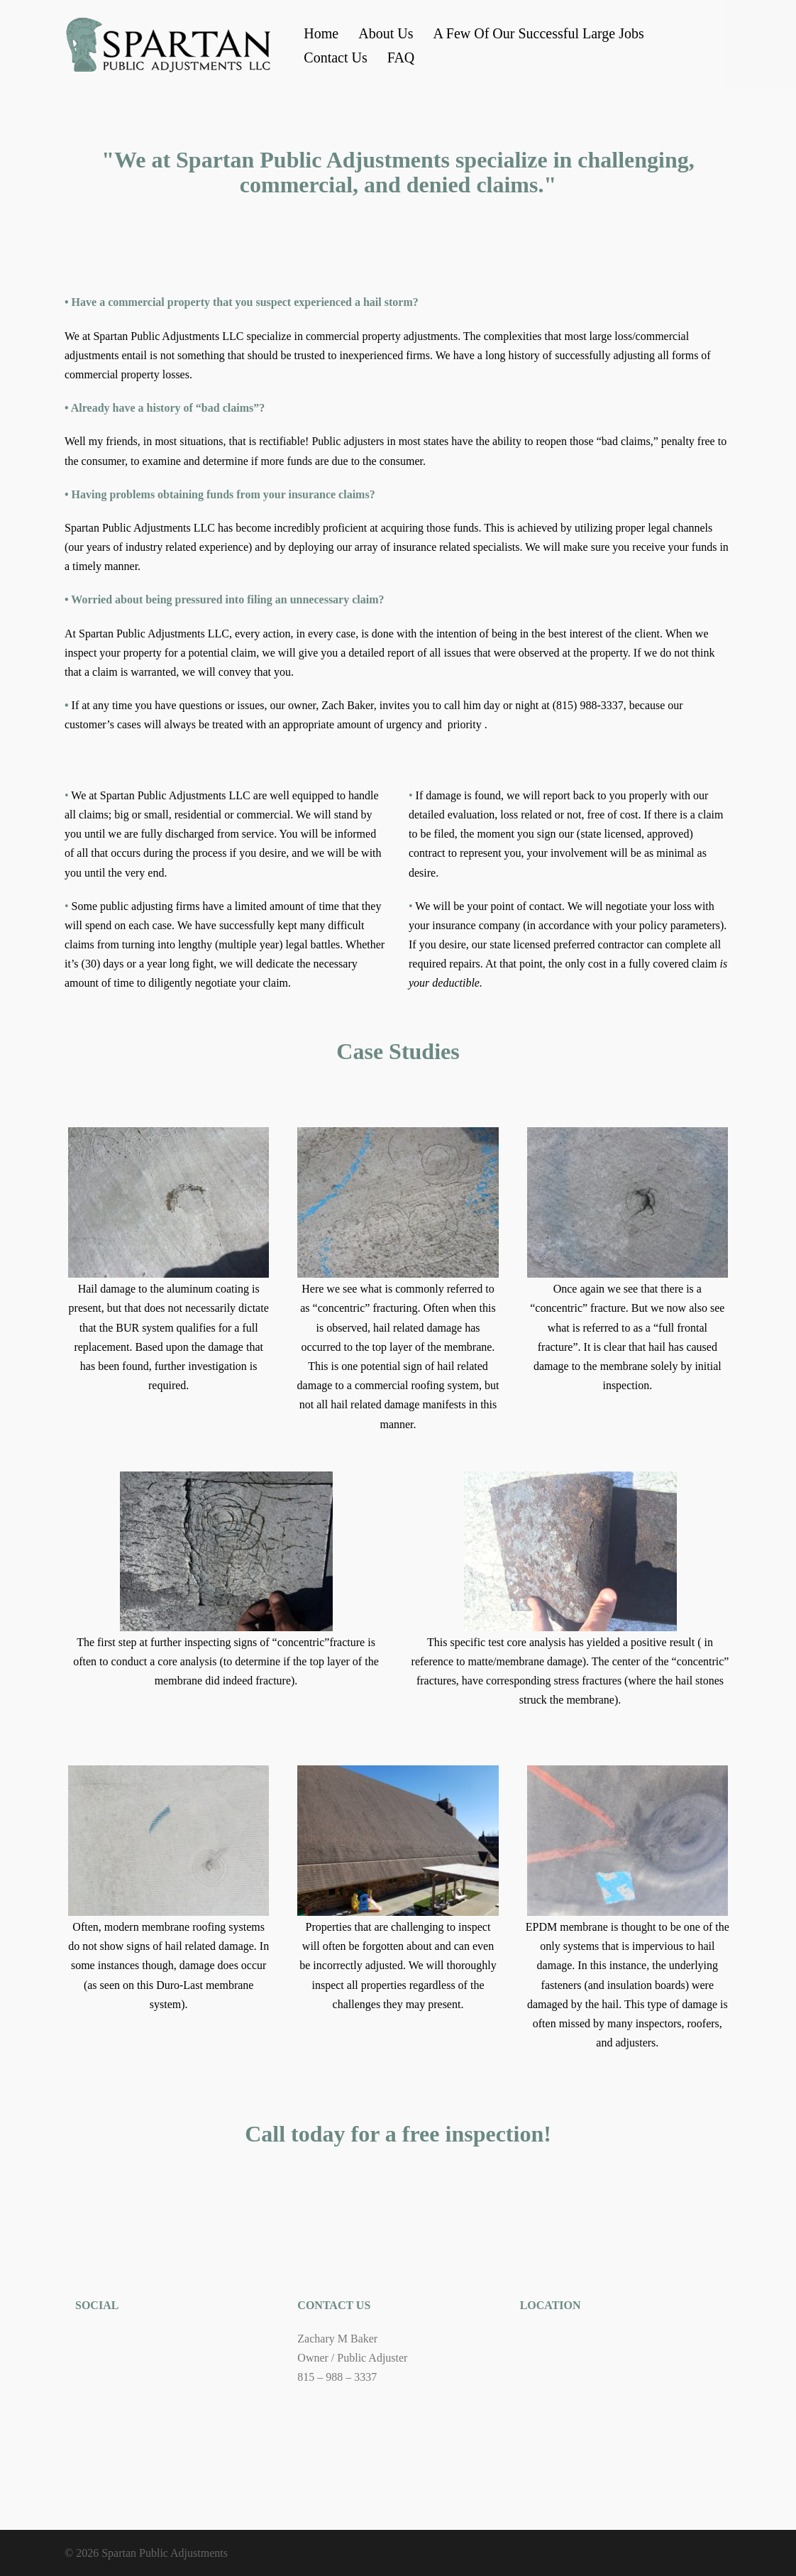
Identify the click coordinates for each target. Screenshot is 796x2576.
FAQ (401, 57)
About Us (385, 33)
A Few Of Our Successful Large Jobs (538, 33)
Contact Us (335, 57)
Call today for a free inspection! (398, 2134)
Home (321, 33)
